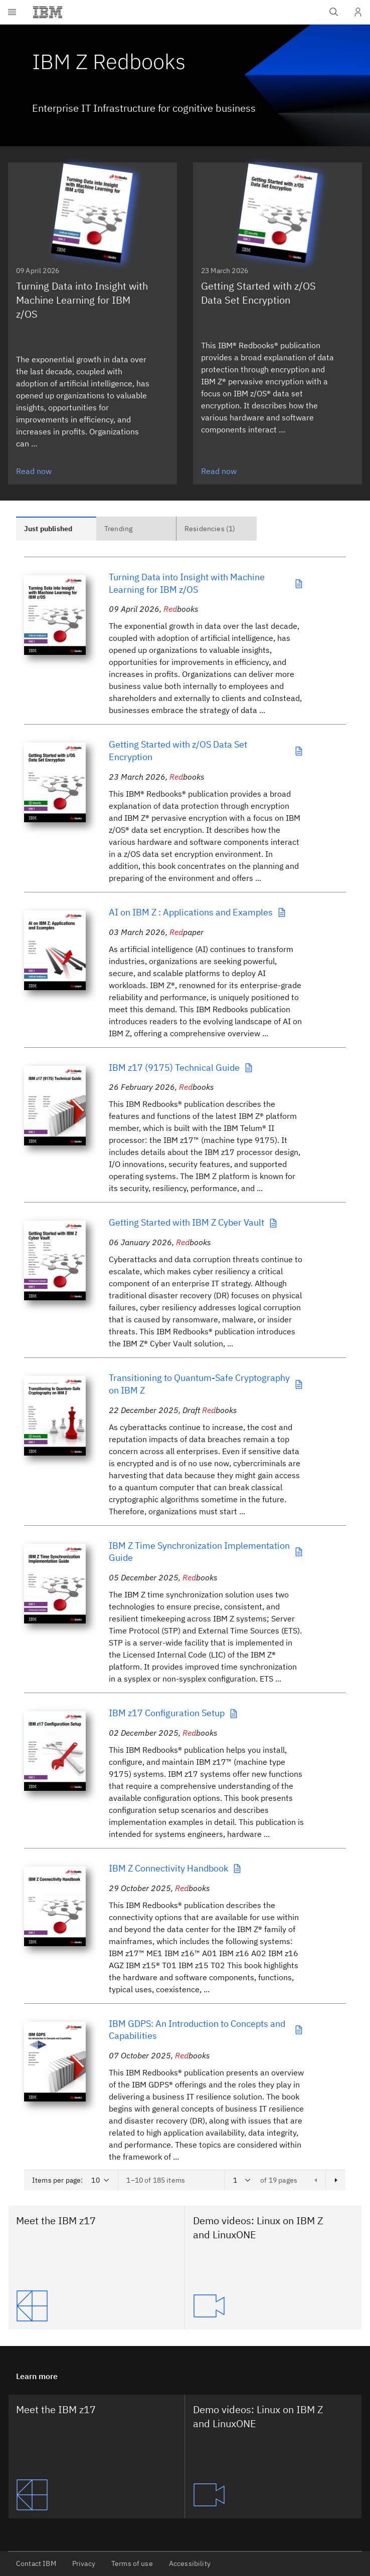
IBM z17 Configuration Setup (174, 1713)
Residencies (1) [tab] (209, 528)
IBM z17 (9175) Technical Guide (181, 1067)
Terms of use (132, 2563)
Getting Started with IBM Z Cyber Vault (193, 1222)
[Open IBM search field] (334, 12)
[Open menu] (12, 12)
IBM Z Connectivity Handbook (175, 1868)
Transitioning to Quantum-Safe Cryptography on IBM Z (206, 1384)
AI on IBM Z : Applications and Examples (198, 912)
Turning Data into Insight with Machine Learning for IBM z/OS (206, 583)
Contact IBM (36, 2563)
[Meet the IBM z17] (96, 2306)
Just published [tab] (48, 528)
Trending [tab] (118, 528)
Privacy (83, 2563)
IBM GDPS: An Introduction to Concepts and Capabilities (206, 2030)
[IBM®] (47, 12)
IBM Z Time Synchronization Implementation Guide (206, 1552)
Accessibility (190, 2563)
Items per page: (57, 2180)
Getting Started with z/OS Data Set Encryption (206, 751)
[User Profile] (358, 12)
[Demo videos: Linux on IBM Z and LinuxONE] (273, 2306)
